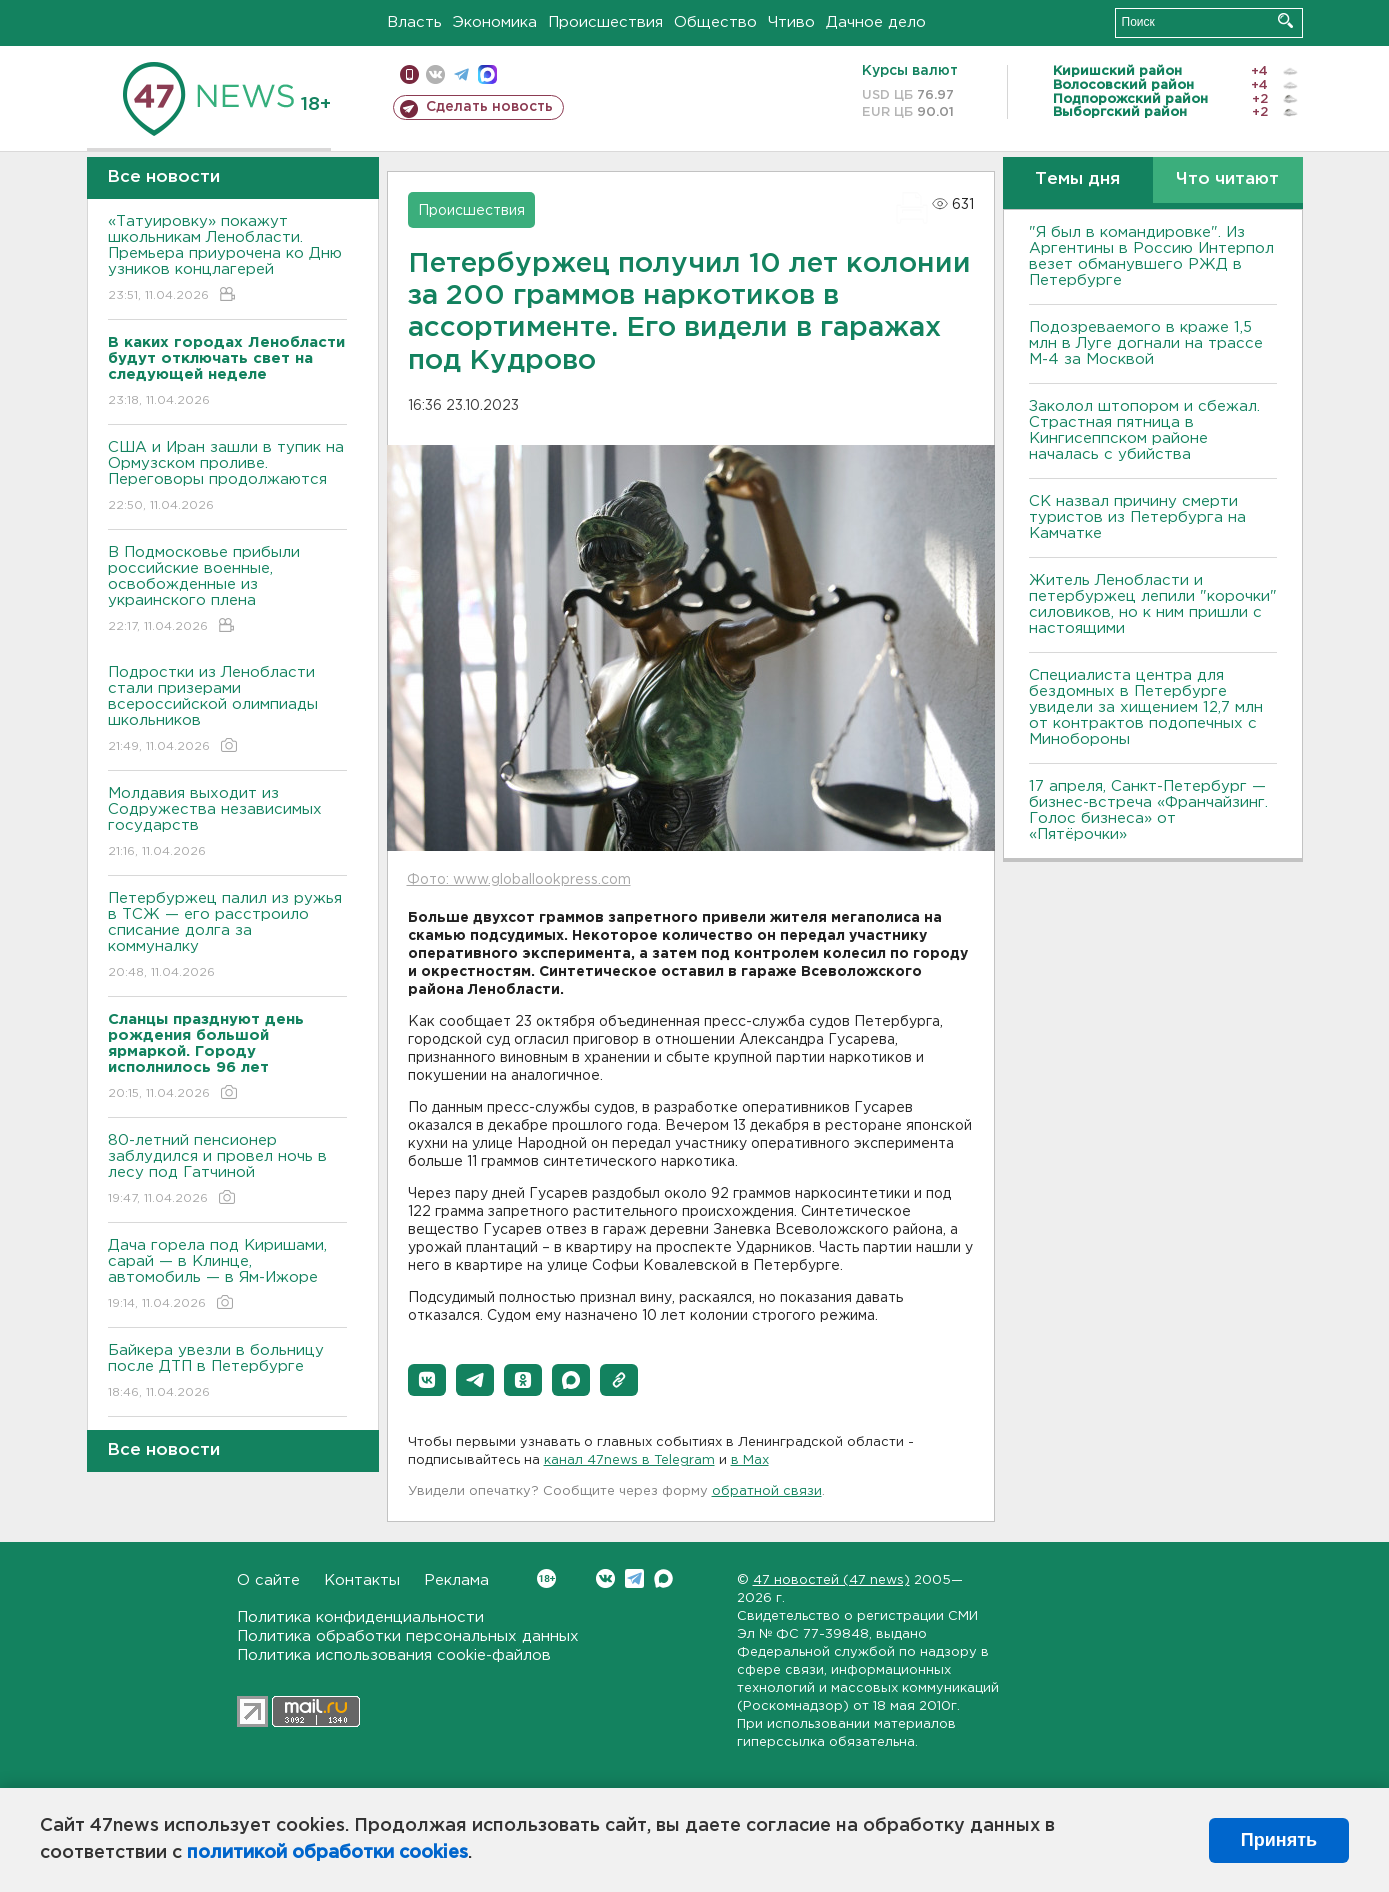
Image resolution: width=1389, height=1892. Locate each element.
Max (663, 1578)
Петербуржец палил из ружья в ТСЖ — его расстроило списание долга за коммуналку (227, 936)
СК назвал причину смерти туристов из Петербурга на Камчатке (1137, 517)
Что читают (1227, 179)
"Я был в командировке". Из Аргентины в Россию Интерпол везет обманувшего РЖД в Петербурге (1151, 256)
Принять (1279, 1840)
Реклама (456, 1580)
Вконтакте (546, 1578)
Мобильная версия (409, 74)
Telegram (634, 1578)
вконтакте (435, 74)
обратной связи (767, 1491)
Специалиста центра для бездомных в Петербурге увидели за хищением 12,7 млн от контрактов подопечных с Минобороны (1146, 707)
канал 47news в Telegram (629, 1460)
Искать (1285, 20)
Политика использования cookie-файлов (394, 1655)
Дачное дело (876, 22)
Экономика (495, 22)
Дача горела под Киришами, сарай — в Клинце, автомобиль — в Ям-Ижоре (227, 1275)
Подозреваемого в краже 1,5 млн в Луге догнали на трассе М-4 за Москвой (1146, 343)
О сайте (268, 1580)
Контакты (362, 1580)
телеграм (461, 74)
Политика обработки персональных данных (408, 1636)
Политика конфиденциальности (360, 1617)
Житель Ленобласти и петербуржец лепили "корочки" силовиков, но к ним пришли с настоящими (1153, 604)
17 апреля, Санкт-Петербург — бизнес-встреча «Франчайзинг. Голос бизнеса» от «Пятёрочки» (1148, 810)
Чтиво (791, 22)
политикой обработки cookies (327, 1853)
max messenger (487, 74)
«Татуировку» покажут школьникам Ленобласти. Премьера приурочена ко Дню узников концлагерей (227, 259)
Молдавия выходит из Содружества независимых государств (227, 823)
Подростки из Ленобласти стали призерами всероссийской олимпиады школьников (227, 710)
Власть (414, 22)
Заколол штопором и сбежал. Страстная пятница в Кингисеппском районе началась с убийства (1144, 430)
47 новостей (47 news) (831, 1580)
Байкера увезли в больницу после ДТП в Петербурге (227, 1372)
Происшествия (605, 22)
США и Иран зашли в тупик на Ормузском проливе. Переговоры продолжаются (227, 477)
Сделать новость (489, 107)
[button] (427, 1380)
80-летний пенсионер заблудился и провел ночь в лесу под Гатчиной (227, 1170)
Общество (715, 22)
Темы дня (1077, 179)
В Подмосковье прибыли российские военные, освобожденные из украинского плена (227, 590)
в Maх (750, 1460)
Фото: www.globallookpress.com (519, 880)
